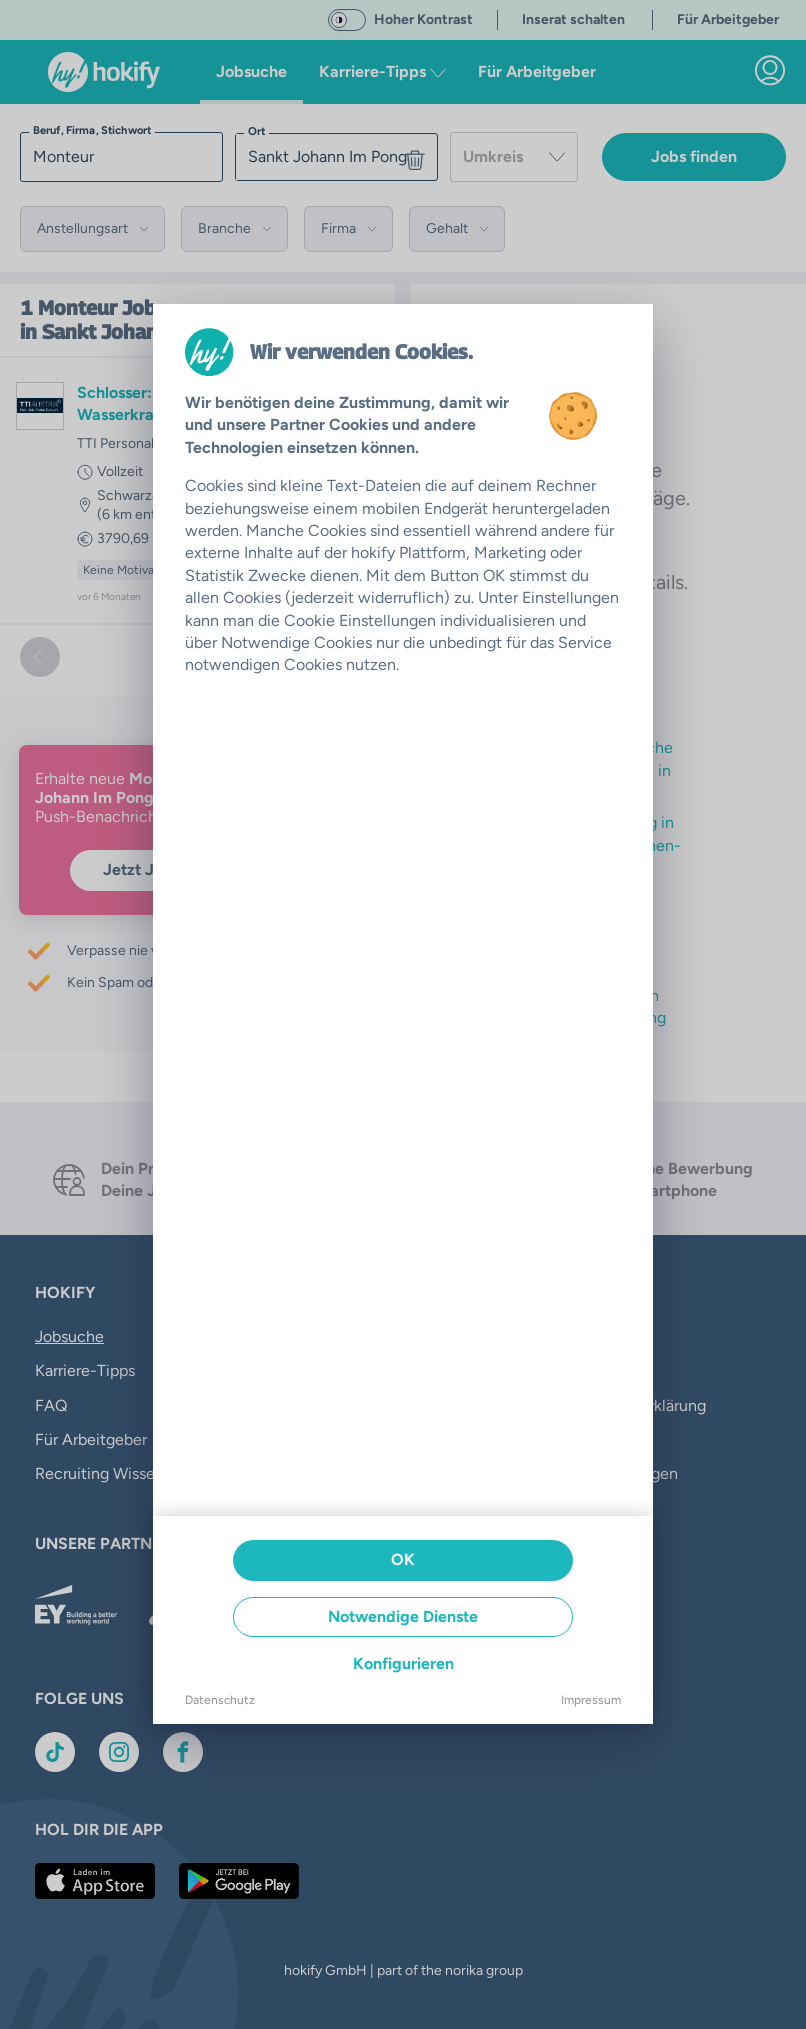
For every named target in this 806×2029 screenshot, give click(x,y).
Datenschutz (220, 1700)
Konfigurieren (403, 1663)
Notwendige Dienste (403, 1616)
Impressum (591, 1700)
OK (403, 1559)
